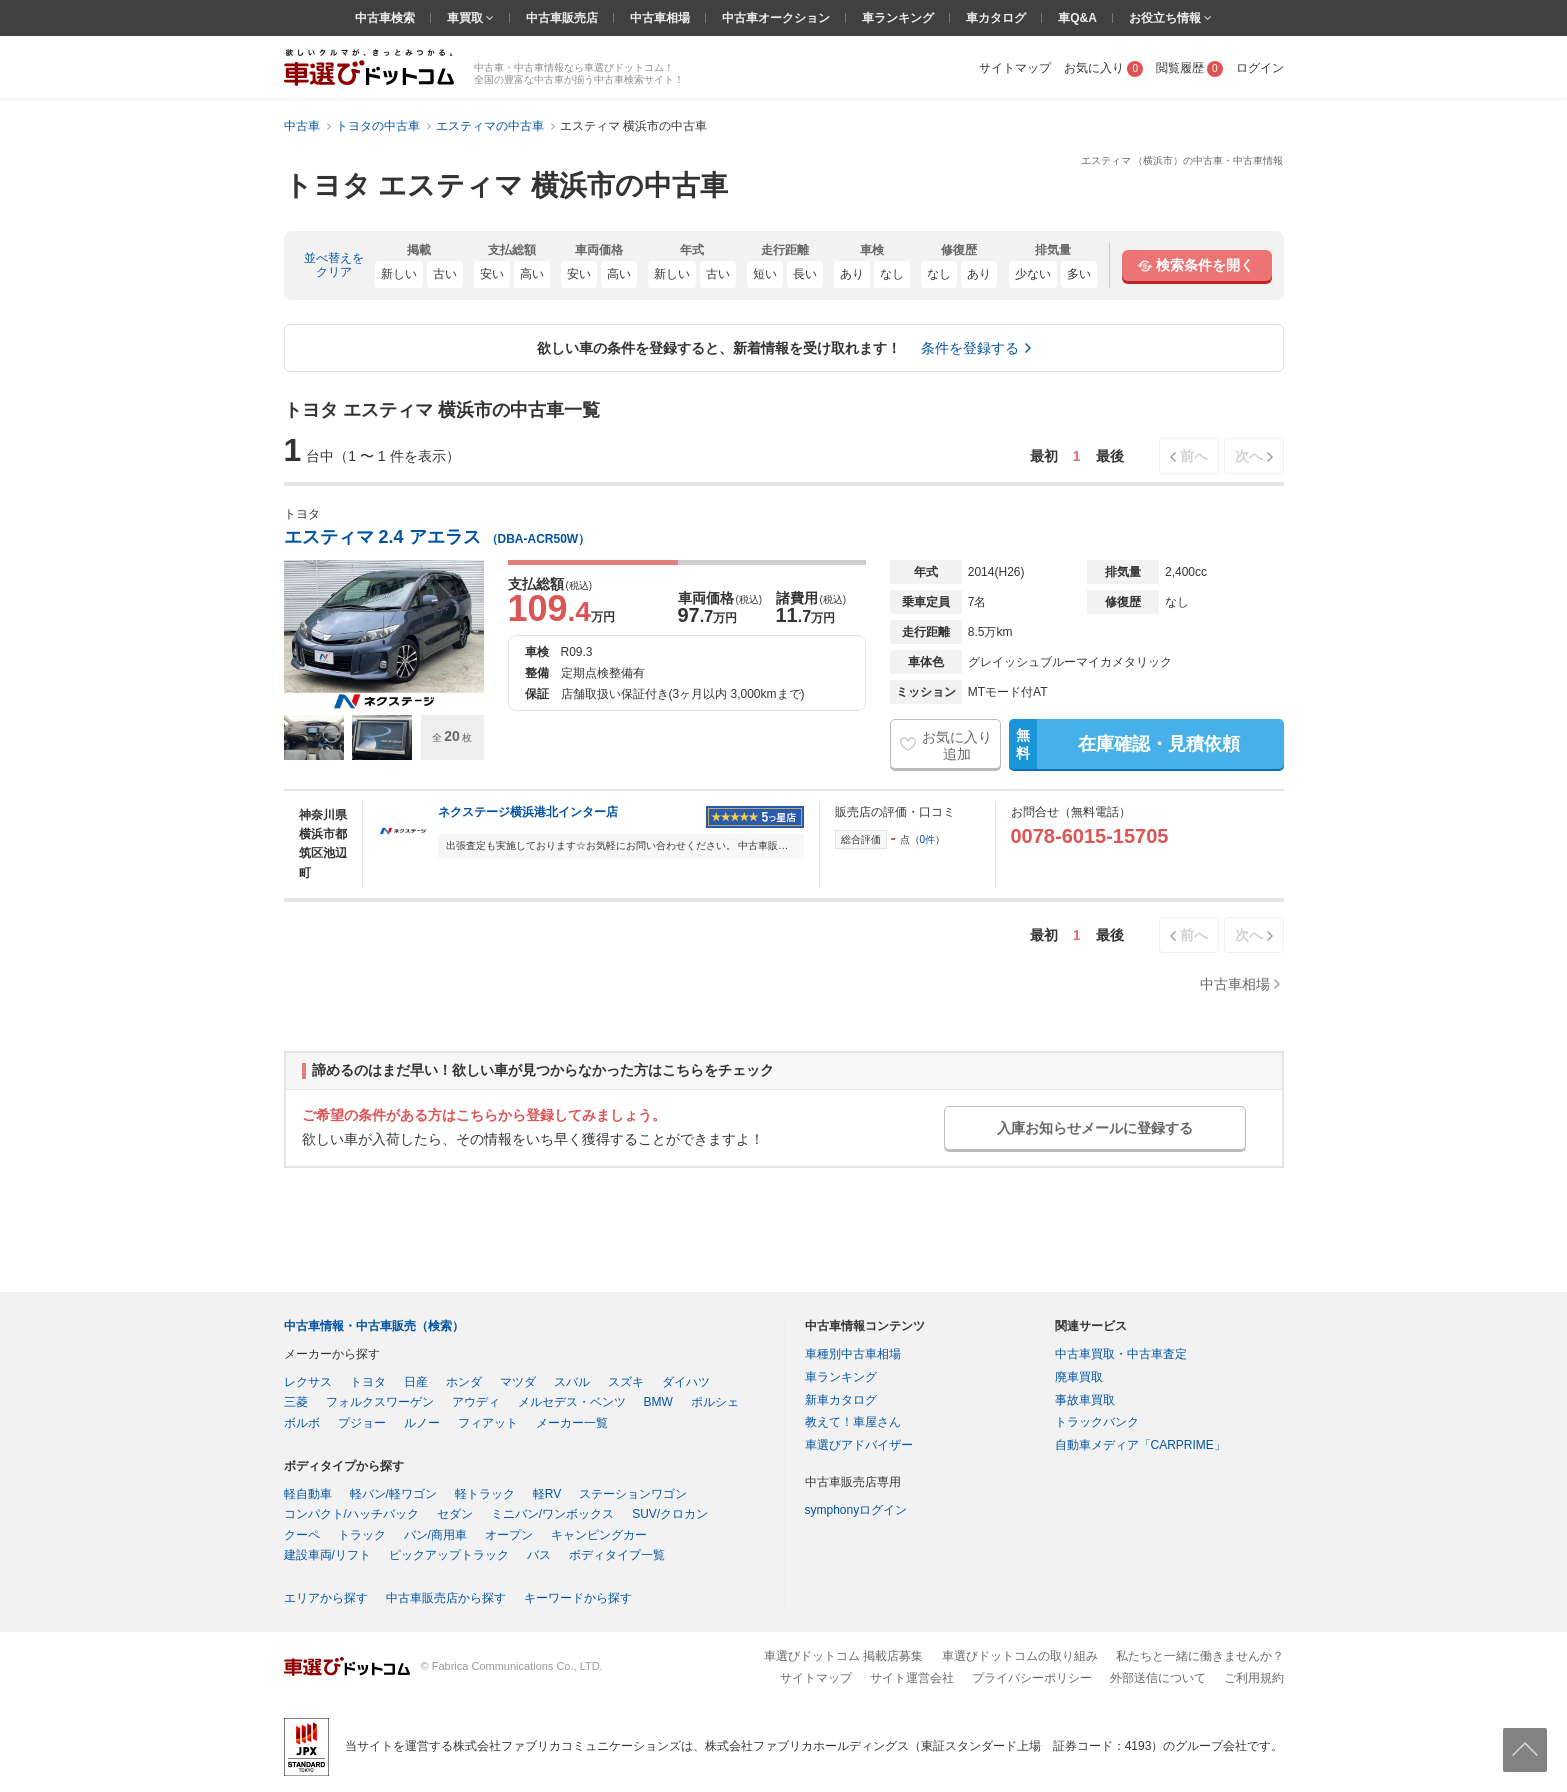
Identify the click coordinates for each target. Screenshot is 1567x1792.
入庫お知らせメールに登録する (1095, 1128)
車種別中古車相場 (853, 1354)
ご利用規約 (1254, 1678)
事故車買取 (1085, 1400)
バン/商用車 (435, 1535)
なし (892, 274)
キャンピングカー (599, 1535)
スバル (572, 1382)
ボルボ (302, 1423)
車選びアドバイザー (859, 1445)
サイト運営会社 (912, 1678)
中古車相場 (660, 18)
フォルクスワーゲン (380, 1402)
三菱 (296, 1402)
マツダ (518, 1382)
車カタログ (996, 18)
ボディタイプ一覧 (617, 1555)
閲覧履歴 (1189, 68)
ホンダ (464, 1382)
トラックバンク (1097, 1422)
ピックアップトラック (449, 1555)
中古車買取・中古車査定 (1121, 1354)
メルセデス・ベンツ (572, 1402)
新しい (399, 274)
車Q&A (1077, 18)
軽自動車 (308, 1494)
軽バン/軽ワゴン (393, 1494)
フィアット (488, 1423)
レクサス (308, 1382)
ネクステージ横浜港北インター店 (528, 812)
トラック (362, 1535)
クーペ (302, 1535)
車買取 (466, 18)
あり (852, 274)
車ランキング (898, 18)
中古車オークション (776, 18)
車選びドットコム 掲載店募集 (843, 1656)
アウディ (476, 1402)
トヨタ (368, 1382)
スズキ (626, 1382)
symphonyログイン (856, 1510)
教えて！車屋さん (853, 1422)
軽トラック (485, 1494)
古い (445, 274)
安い (492, 274)
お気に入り (1103, 68)
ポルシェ (715, 1402)
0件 (928, 839)
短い (765, 274)
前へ (1194, 456)
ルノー (422, 1423)
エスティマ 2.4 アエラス (437, 537)
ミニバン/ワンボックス (552, 1514)
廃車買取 (1079, 1377)
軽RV (547, 1494)
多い (1079, 274)
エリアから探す (326, 1598)
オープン (509, 1535)
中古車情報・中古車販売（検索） (374, 1326)
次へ (1249, 456)
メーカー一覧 (572, 1423)
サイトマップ (1015, 68)
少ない (1033, 274)
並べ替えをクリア (334, 265)
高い (532, 274)
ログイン (1260, 68)
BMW (658, 1402)
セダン (455, 1514)
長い (805, 274)
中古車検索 (385, 18)
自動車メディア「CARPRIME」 (1140, 1445)
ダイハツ (686, 1382)
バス (539, 1555)
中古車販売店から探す (446, 1598)
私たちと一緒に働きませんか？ (1200, 1656)
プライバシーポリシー (1032, 1678)
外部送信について (1158, 1678)
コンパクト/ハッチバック (351, 1514)
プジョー (362, 1423)
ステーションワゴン (633, 1494)
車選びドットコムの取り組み (1020, 1656)
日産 (416, 1382)
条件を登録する (970, 348)
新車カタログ (841, 1400)
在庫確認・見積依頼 (1124, 744)
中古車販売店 (562, 18)
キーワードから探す (578, 1598)
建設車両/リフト (327, 1555)
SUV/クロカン (670, 1514)
